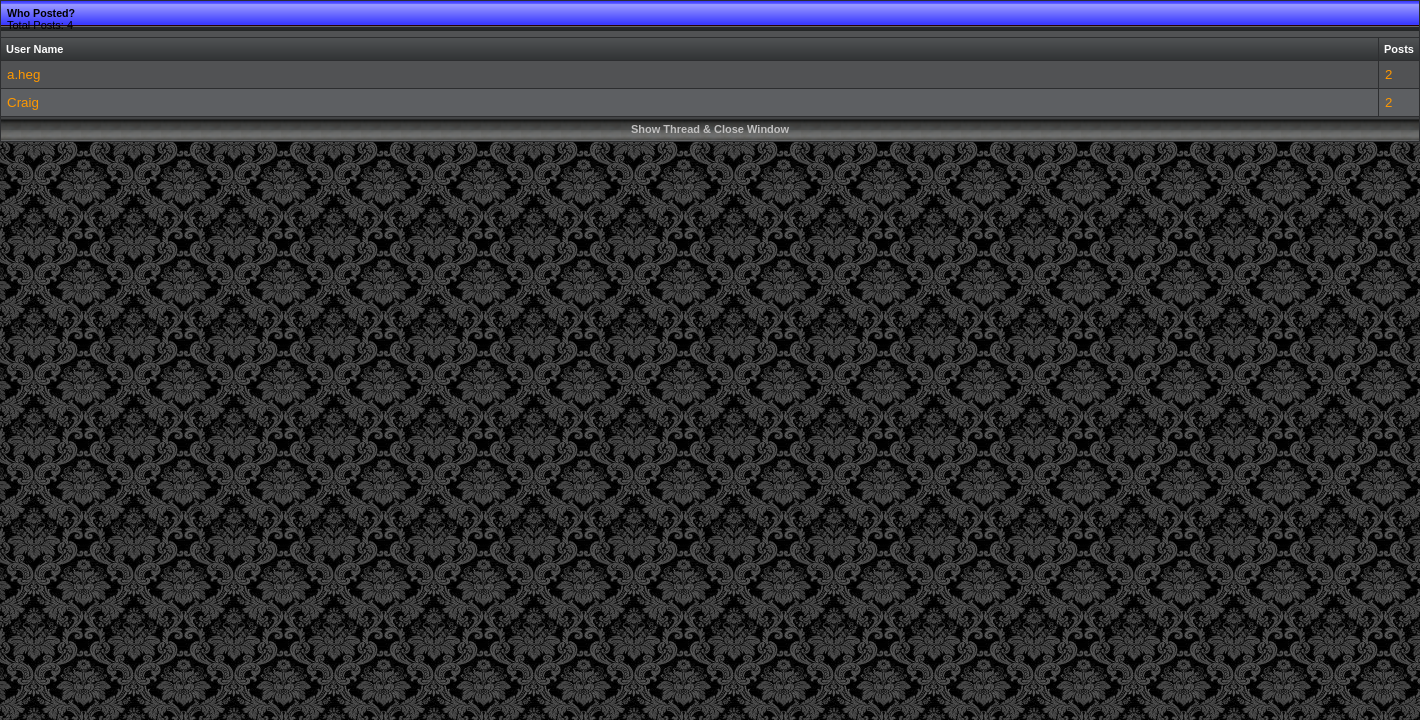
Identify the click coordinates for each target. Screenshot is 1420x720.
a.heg (23, 74)
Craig (23, 102)
